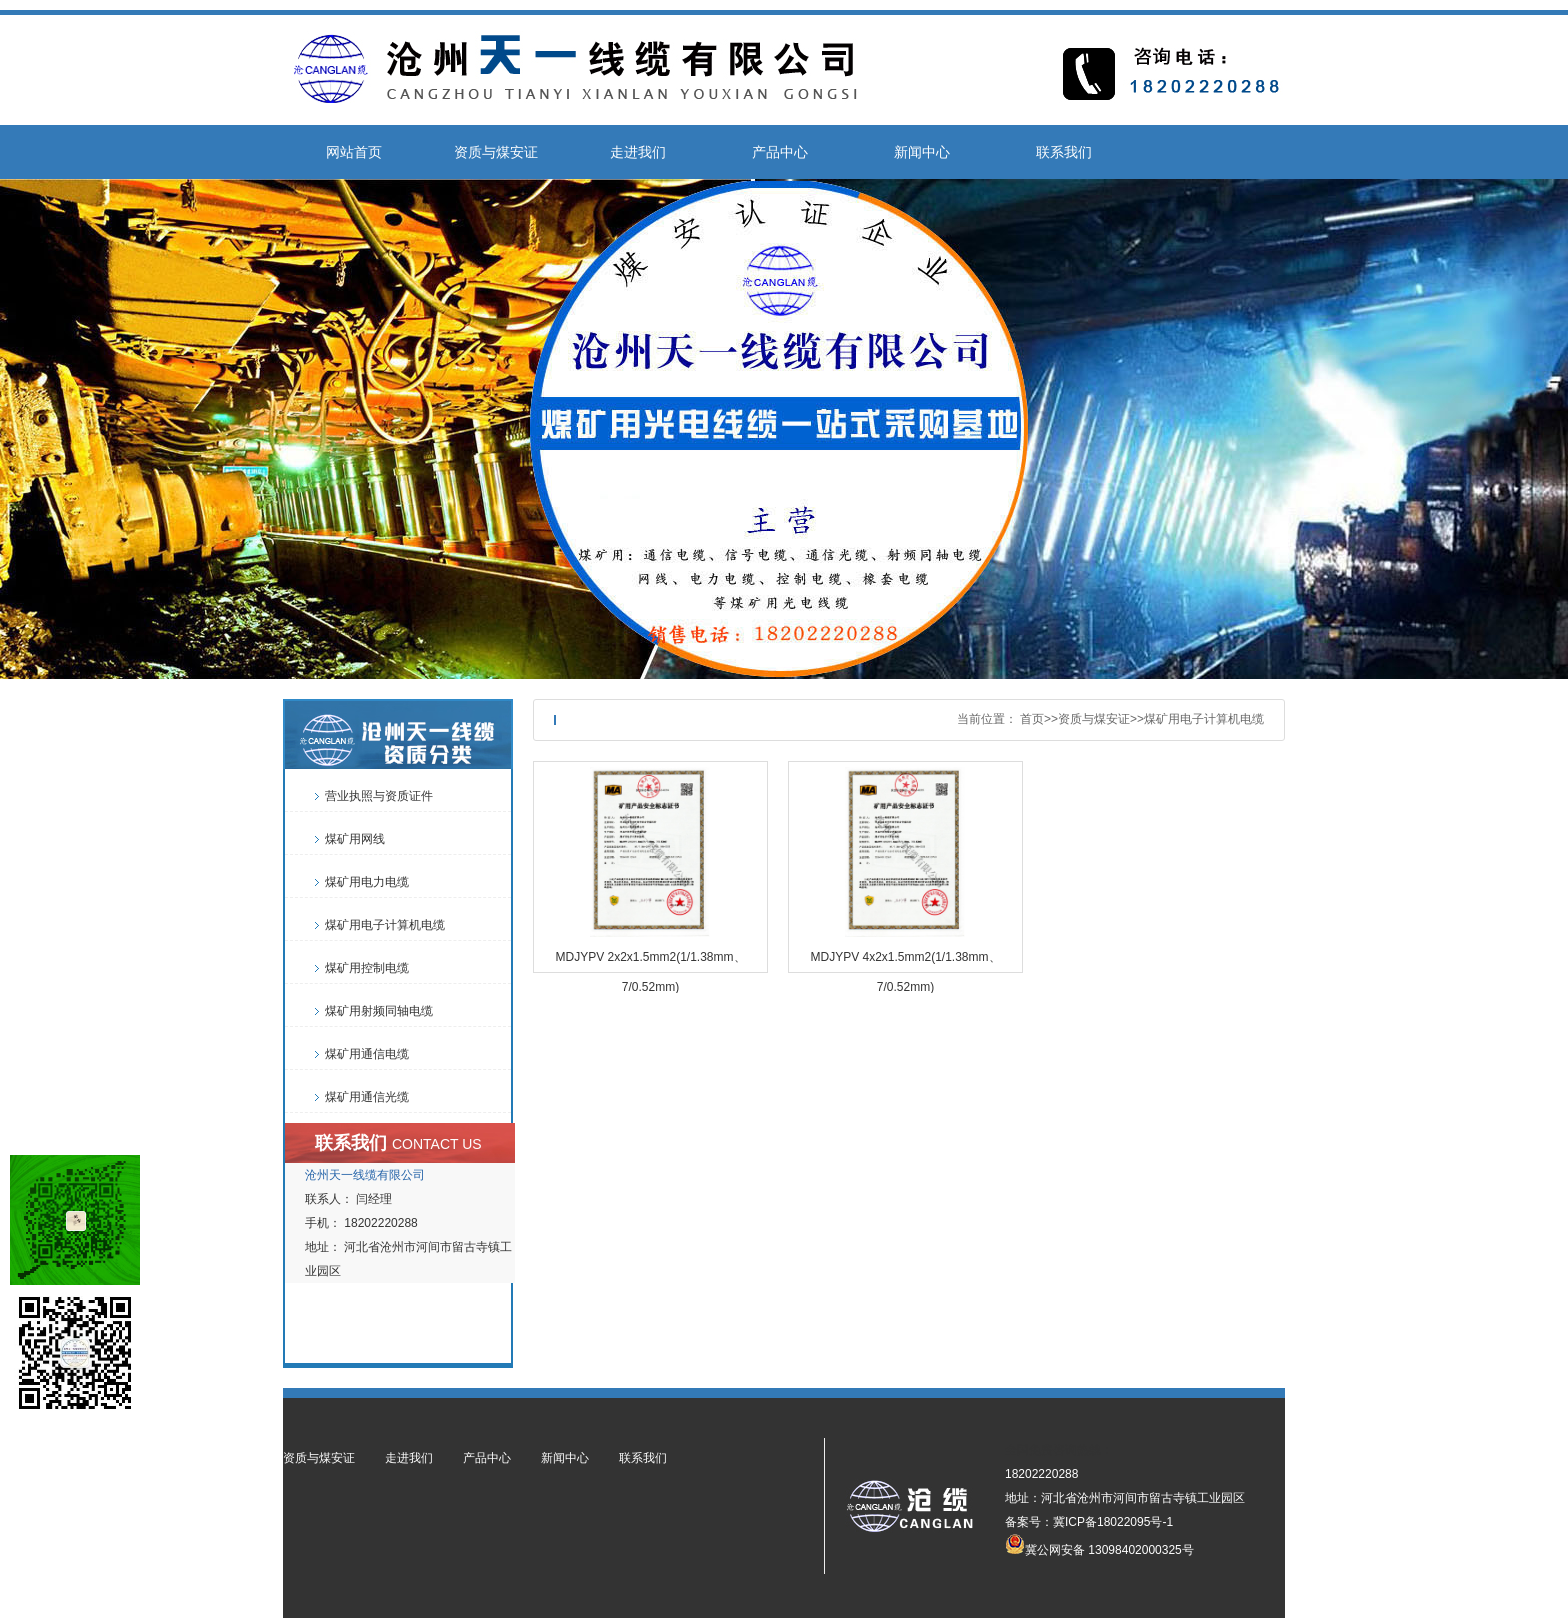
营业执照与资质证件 (379, 796)
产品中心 (780, 152)
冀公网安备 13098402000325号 (1099, 1544)
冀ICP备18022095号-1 (1113, 1522)
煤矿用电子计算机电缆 (1204, 719)
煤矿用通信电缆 (367, 1054)
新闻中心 (922, 152)
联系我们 (1064, 152)
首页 (1032, 719)
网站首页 (354, 152)
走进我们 (638, 152)
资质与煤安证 (496, 152)
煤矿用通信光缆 (367, 1097)
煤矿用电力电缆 (367, 882)
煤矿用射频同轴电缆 (379, 1011)
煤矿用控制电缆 (367, 968)
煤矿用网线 (355, 839)
